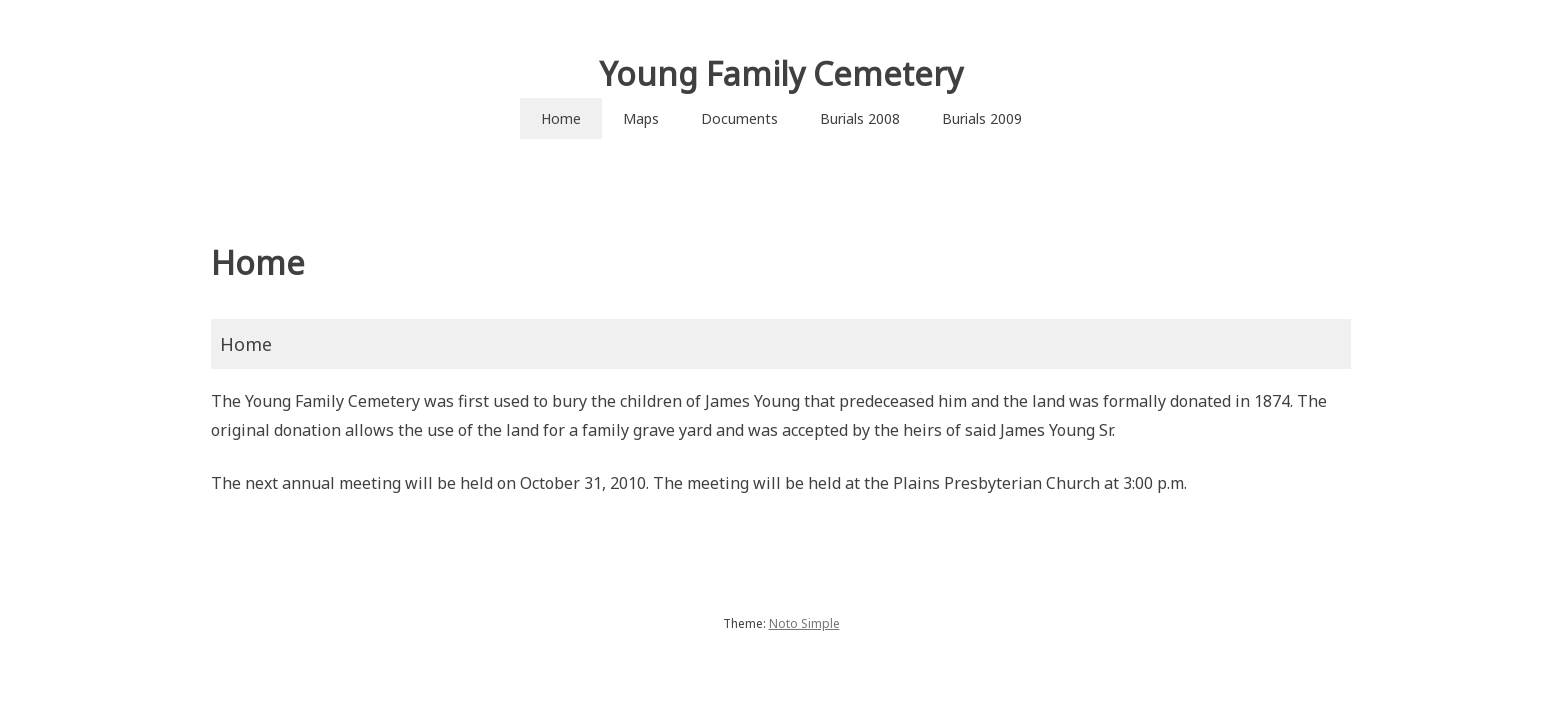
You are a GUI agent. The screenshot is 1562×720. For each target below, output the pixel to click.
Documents (739, 118)
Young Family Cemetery (781, 73)
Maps (641, 118)
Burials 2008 (860, 118)
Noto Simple (804, 623)
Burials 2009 (982, 118)
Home (561, 118)
